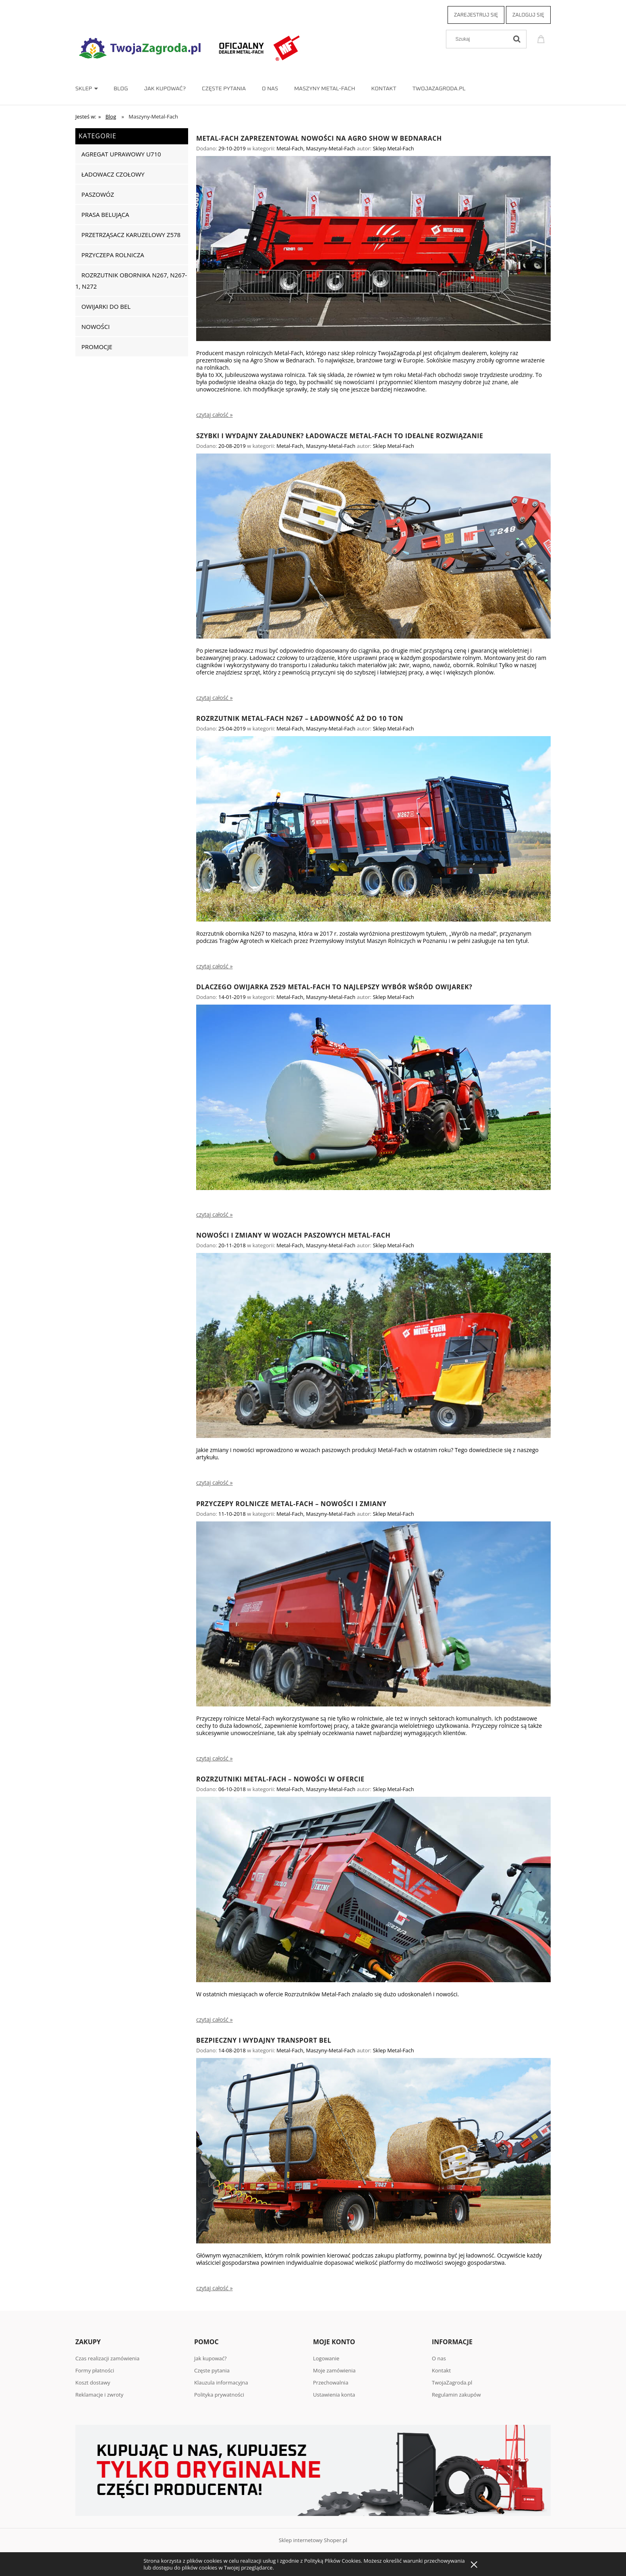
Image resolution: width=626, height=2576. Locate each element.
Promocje (96, 347)
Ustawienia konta (334, 2394)
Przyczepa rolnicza (112, 255)
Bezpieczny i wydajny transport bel (263, 2040)
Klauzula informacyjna (221, 2382)
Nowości (95, 327)
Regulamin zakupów (456, 2394)
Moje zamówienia (334, 2370)
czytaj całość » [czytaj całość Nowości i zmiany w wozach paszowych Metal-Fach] (214, 1482)
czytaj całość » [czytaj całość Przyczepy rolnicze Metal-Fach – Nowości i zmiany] (214, 1758)
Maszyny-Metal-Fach (330, 148)
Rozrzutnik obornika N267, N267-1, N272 (131, 280)
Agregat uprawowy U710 (121, 154)
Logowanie (326, 2358)
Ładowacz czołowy (113, 174)
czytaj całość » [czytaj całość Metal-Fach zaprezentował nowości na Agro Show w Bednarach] (214, 414)
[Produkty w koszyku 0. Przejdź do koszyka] (542, 38)
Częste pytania (212, 2370)
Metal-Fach (289, 148)
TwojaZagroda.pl (452, 2382)
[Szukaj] (517, 39)
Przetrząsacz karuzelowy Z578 (130, 235)
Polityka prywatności (219, 2394)
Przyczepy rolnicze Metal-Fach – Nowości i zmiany (291, 1503)
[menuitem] (94, 89)
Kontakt (441, 2370)
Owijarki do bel (106, 306)
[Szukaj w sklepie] (479, 39)
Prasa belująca (105, 214)
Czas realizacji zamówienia (107, 2358)
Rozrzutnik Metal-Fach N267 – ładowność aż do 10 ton (299, 718)
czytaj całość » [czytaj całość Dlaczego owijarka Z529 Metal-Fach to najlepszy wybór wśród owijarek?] (214, 1214)
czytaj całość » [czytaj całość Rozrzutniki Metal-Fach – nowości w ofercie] (214, 2019)
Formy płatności (94, 2370)
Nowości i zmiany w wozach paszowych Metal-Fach (293, 1235)
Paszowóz (97, 194)
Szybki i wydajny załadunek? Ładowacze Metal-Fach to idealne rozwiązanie (339, 435)
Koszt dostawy (92, 2382)
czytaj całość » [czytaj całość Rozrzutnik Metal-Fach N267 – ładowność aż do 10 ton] (214, 966)
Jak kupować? (210, 2358)
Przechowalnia (330, 2382)
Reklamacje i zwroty (99, 2394)
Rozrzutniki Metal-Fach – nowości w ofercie (280, 1779)
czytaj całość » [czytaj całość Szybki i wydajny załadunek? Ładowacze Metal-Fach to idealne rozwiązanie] (214, 697)
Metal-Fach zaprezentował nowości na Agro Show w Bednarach (319, 138)
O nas (439, 2358)
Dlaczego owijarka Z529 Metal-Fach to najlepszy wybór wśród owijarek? (334, 986)
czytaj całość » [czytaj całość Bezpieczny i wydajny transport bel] (214, 2288)
